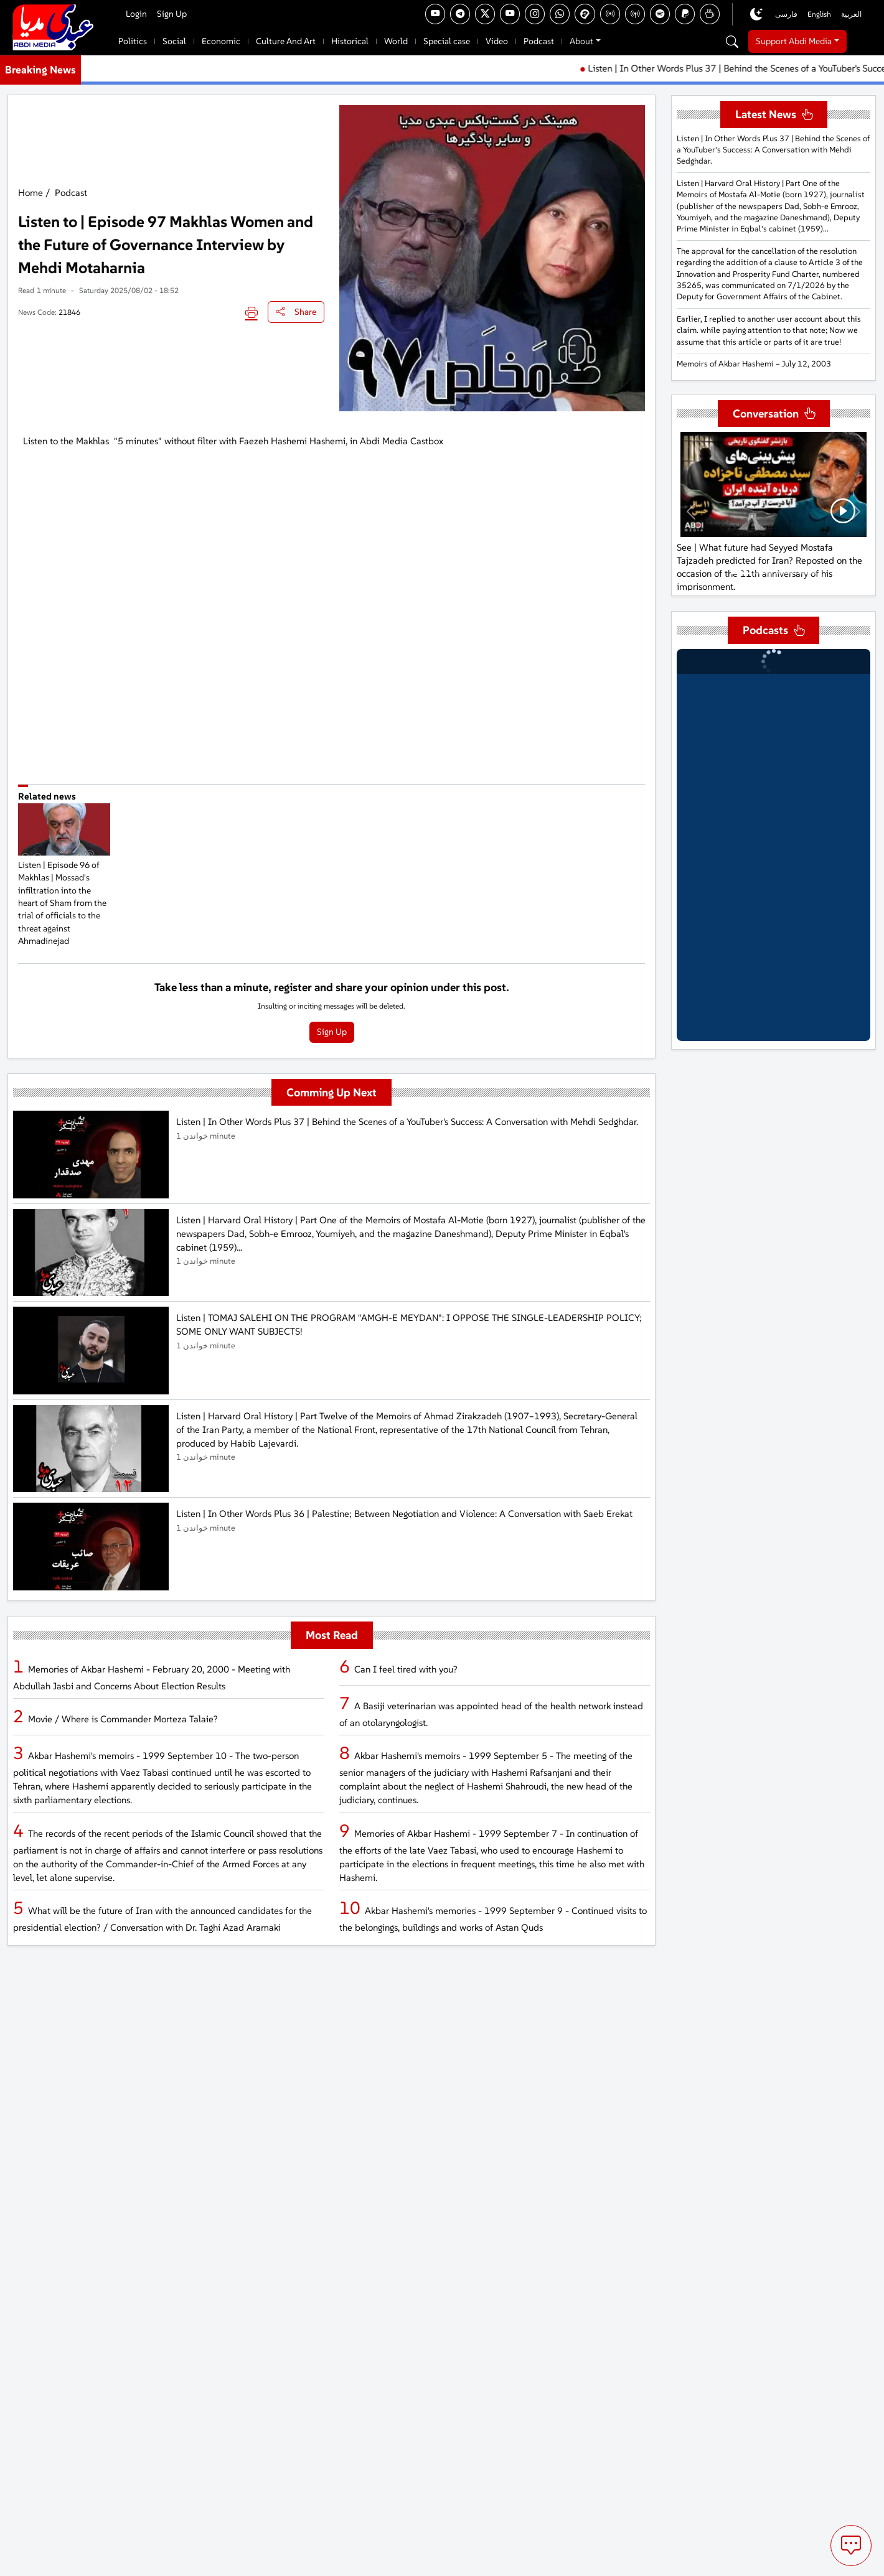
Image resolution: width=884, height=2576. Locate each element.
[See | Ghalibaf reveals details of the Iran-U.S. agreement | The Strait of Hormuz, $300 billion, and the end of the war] (762, 573)
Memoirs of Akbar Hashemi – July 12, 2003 (754, 363)
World (396, 41)
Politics (132, 41)
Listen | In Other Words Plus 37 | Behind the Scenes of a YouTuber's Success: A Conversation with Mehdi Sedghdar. (773, 150)
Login (136, 13)
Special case (446, 41)
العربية (851, 14)
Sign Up (172, 13)
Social (174, 41)
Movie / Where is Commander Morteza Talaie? (123, 1719)
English (819, 14)
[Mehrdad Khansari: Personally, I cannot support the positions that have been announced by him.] (807, 573)
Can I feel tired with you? (406, 1669)
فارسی (786, 14)
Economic (221, 41)
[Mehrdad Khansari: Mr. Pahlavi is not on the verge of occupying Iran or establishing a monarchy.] (785, 573)
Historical (350, 41)
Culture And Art (286, 41)
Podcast (539, 41)
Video (497, 41)
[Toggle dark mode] (756, 14)
